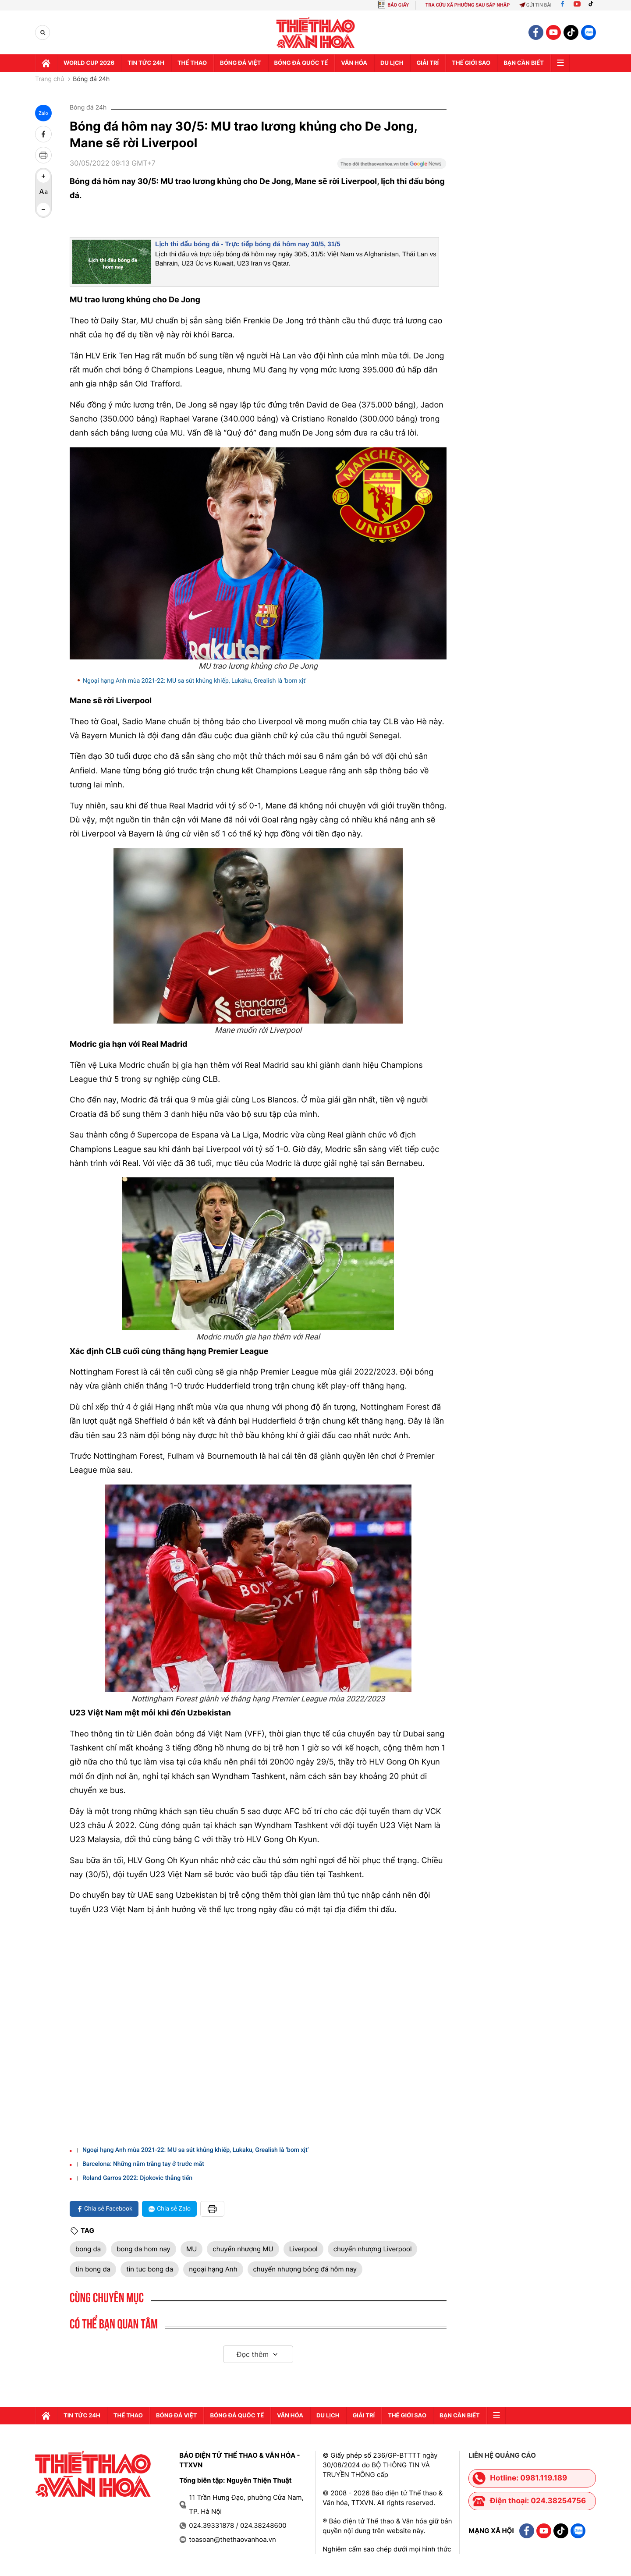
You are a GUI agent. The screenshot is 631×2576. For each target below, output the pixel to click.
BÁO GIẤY (398, 5)
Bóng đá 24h (91, 79)
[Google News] (392, 166)
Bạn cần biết (523, 63)
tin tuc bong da (149, 2269)
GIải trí (427, 63)
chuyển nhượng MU (243, 2249)
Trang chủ (49, 79)
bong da (88, 2249)
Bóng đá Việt (240, 63)
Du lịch (391, 63)
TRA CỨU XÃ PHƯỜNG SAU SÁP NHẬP (467, 5)
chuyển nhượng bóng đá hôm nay (305, 2269)
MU (191, 2249)
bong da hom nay (143, 2249)
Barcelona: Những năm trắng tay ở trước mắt (143, 2164)
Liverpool (303, 2249)
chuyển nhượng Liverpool (372, 2249)
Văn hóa (354, 63)
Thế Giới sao (471, 63)
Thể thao (192, 63)
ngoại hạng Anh (213, 2269)
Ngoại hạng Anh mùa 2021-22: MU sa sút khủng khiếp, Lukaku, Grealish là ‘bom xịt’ (195, 680)
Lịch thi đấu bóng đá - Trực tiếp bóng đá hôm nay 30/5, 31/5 (247, 244)
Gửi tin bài (535, 5)
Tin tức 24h (146, 63)
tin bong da (92, 2269)
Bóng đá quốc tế (301, 63)
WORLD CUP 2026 (89, 63)
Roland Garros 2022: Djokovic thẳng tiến (137, 2178)
